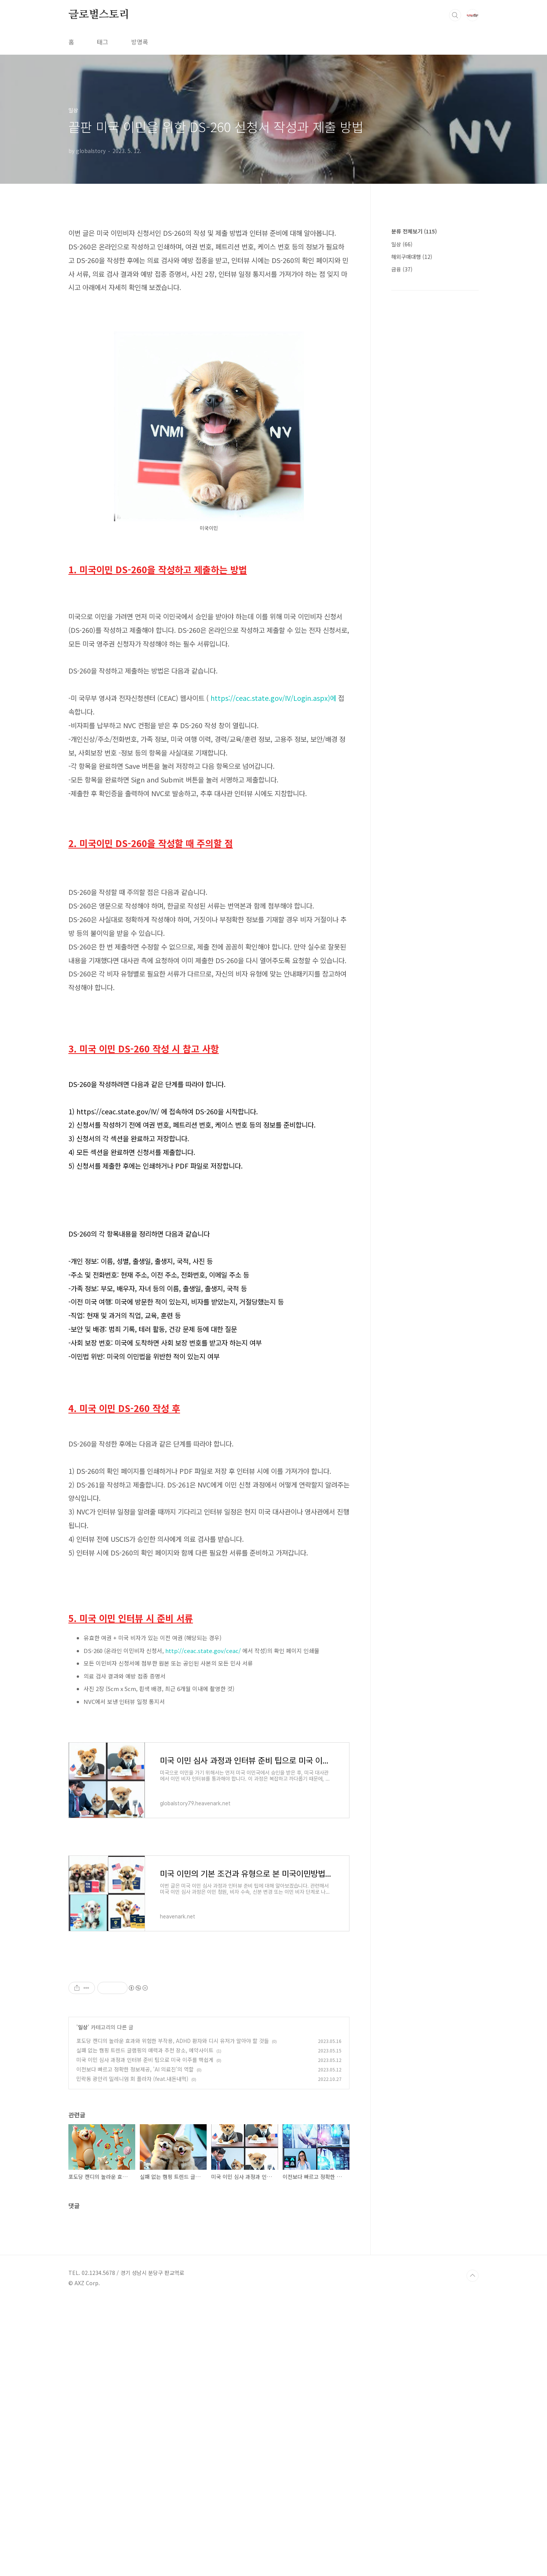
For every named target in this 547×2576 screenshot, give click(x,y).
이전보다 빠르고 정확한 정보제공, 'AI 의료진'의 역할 (135, 2175)
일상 (83, 2133)
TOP (472, 2550)
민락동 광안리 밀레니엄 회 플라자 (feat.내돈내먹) (132, 2185)
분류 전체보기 (414, 231)
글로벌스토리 (99, 14)
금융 (402, 269)
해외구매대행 (411, 256)
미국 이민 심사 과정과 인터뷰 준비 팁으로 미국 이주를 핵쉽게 (144, 2166)
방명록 (139, 41)
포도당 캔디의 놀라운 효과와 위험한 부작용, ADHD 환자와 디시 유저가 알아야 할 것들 (172, 2147)
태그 (102, 41)
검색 (455, 15)
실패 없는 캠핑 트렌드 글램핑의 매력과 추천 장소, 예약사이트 (144, 2156)
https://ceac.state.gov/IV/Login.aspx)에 (273, 698)
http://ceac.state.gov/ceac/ (203, 1651)
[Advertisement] (208, 2015)
